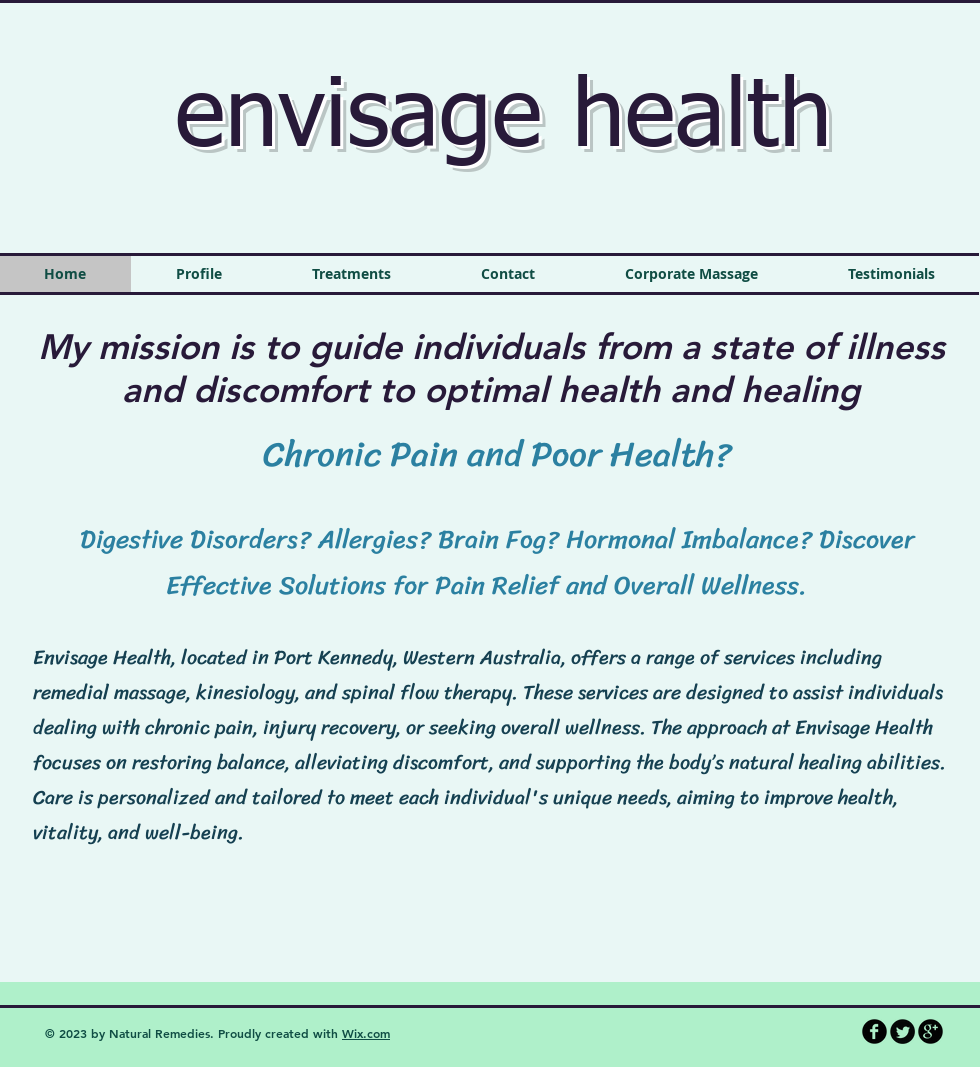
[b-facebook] (874, 1031)
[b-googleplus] (930, 1031)
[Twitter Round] (902, 1031)
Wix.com (366, 1033)
